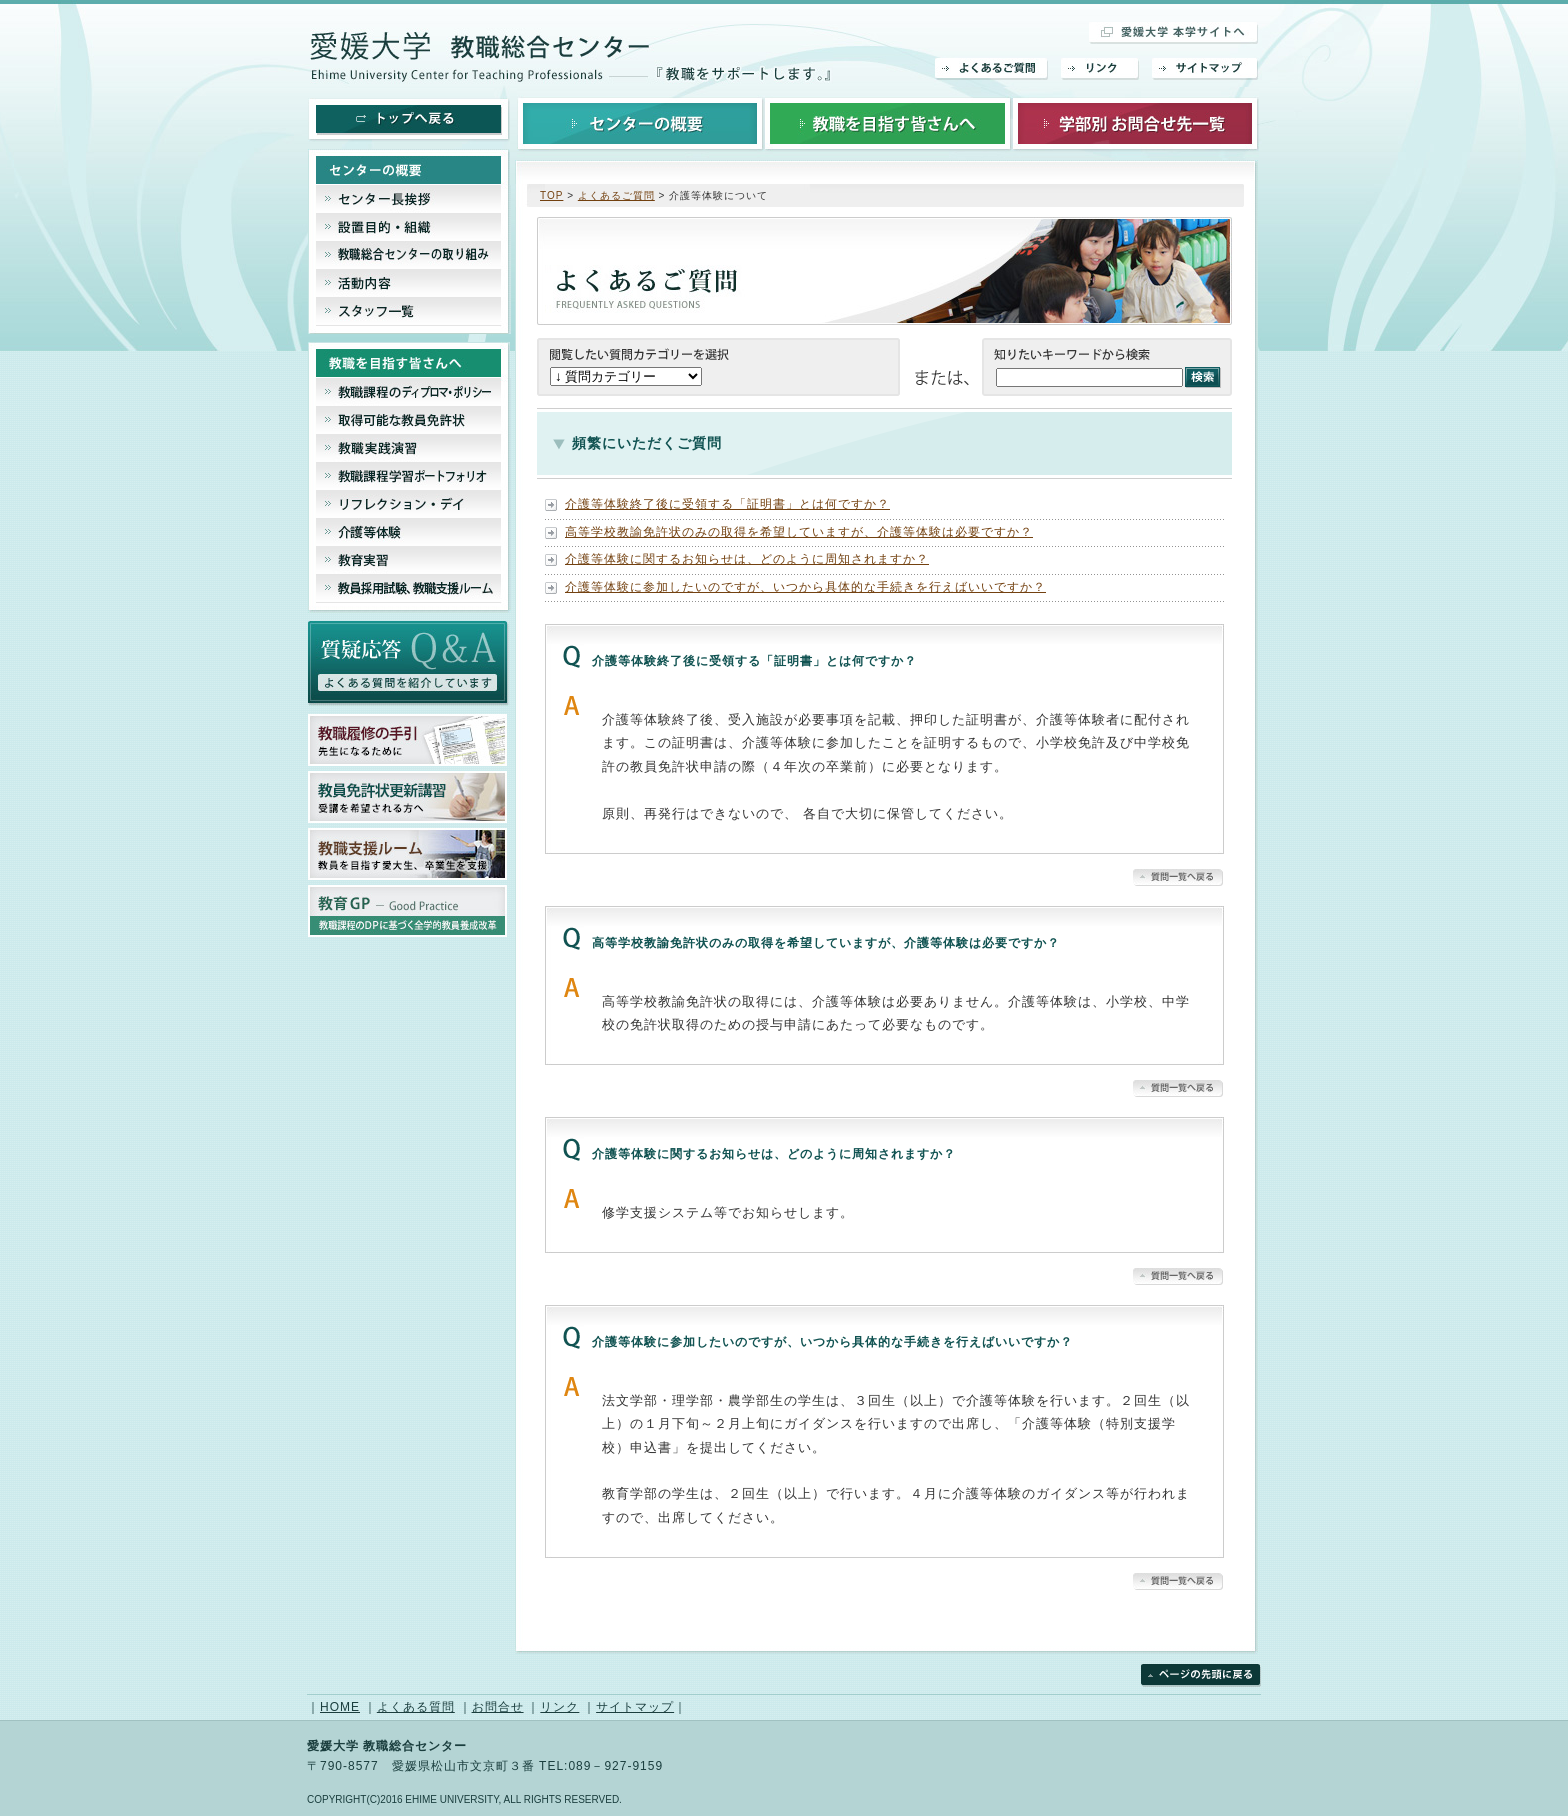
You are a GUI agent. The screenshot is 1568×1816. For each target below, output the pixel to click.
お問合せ (498, 1707)
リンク (1100, 69)
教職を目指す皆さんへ (888, 122)
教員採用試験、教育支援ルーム (409, 593)
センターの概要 (640, 122)
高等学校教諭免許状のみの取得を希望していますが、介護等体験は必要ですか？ (799, 532)
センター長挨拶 (409, 199)
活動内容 (409, 283)
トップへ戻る (409, 120)
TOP (551, 195)
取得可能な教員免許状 (409, 420)
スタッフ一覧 (409, 315)
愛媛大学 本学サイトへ (1174, 33)
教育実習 (409, 560)
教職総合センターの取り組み (409, 255)
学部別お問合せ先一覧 (1135, 122)
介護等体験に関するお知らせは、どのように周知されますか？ (747, 559)
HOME (340, 1707)
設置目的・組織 (409, 227)
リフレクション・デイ (409, 504)
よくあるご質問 (992, 69)
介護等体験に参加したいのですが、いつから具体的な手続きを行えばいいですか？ (805, 587)
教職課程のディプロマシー (409, 392)
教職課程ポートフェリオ (409, 476)
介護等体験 (409, 532)
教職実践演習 (409, 448)
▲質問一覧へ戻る (1178, 877)
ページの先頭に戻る (1201, 1675)
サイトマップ (1205, 69)
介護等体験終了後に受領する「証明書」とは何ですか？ (727, 504)
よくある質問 (416, 1707)
